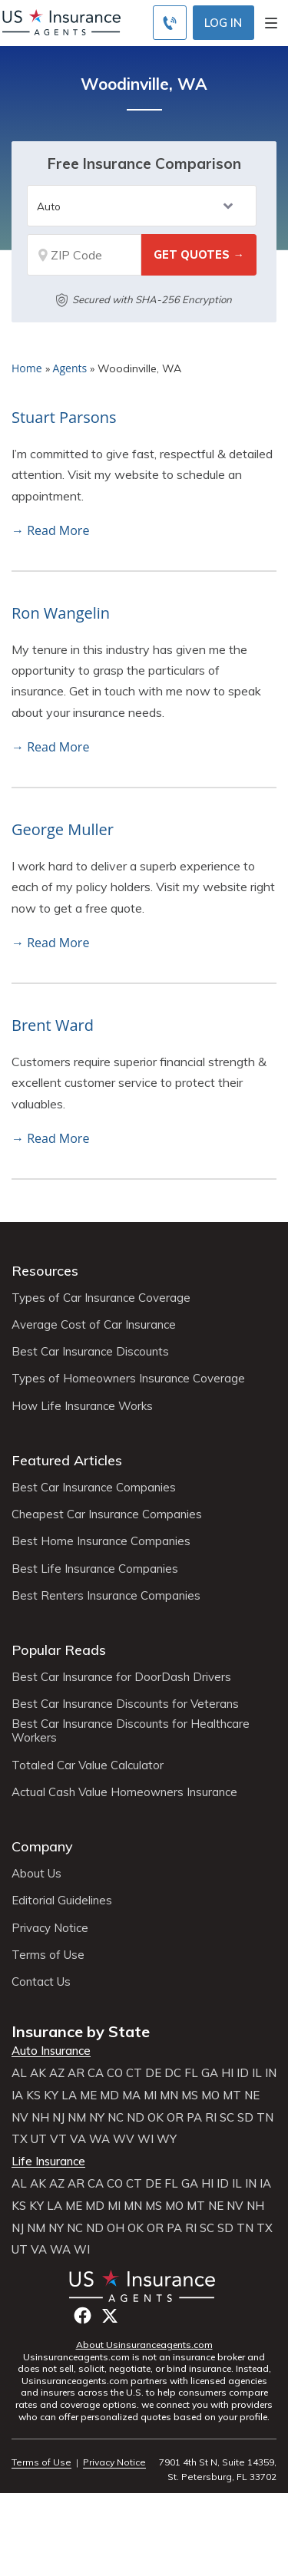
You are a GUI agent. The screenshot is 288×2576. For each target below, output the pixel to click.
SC (227, 2118)
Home (27, 368)
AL (19, 2073)
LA (69, 2095)
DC (172, 2073)
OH (115, 2228)
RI (211, 2118)
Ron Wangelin (61, 613)
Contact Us (41, 1982)
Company (42, 1846)
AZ (57, 2073)
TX (20, 2139)
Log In (223, 22)
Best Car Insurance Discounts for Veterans (125, 1704)
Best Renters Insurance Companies (106, 1596)
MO (210, 2095)
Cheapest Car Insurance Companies (107, 1514)
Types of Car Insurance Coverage (101, 1298)
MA (131, 2095)
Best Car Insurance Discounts (90, 1352)
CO (115, 2073)
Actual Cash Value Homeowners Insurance (124, 1792)
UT (39, 2139)
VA (78, 2139)
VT (58, 2139)
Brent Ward (53, 1025)
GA (209, 2073)
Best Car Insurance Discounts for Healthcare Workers (131, 1731)
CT (134, 2073)
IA (17, 2095)
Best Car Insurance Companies (94, 1487)
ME (88, 2095)
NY (96, 2118)
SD (245, 2118)
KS (33, 2095)
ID (243, 2073)
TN (265, 2118)
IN (270, 2073)
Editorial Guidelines (62, 1900)
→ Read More (50, 530)
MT (232, 2095)
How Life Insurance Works (82, 1406)
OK (155, 2118)
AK (38, 2073)
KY (51, 2095)
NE (252, 2095)
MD (109, 2095)
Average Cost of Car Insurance (94, 1325)
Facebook (82, 2315)
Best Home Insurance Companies (101, 1541)
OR (175, 2118)
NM (77, 2118)
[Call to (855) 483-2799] (170, 22)
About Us (36, 1874)
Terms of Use (48, 1955)
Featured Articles (67, 1460)
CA (96, 2073)
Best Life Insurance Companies (95, 1569)
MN (169, 2095)
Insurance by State (81, 2031)
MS (189, 2095)
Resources (45, 1271)
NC (116, 2118)
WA (99, 2139)
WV (123, 2139)
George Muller (63, 829)
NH (40, 2118)
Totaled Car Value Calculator (88, 1765)
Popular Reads (59, 1650)
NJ (58, 2118)
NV (20, 2118)
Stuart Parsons (64, 417)
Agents (70, 368)
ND (135, 2118)
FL (191, 2073)
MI (150, 2095)
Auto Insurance (51, 2051)
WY (167, 2139)
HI (227, 2073)
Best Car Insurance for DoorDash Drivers (121, 1677)
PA (194, 2118)
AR (76, 2073)
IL (257, 2073)
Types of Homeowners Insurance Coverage (128, 1378)
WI (145, 2139)
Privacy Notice (50, 1928)
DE (153, 2073)
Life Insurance (48, 2161)
